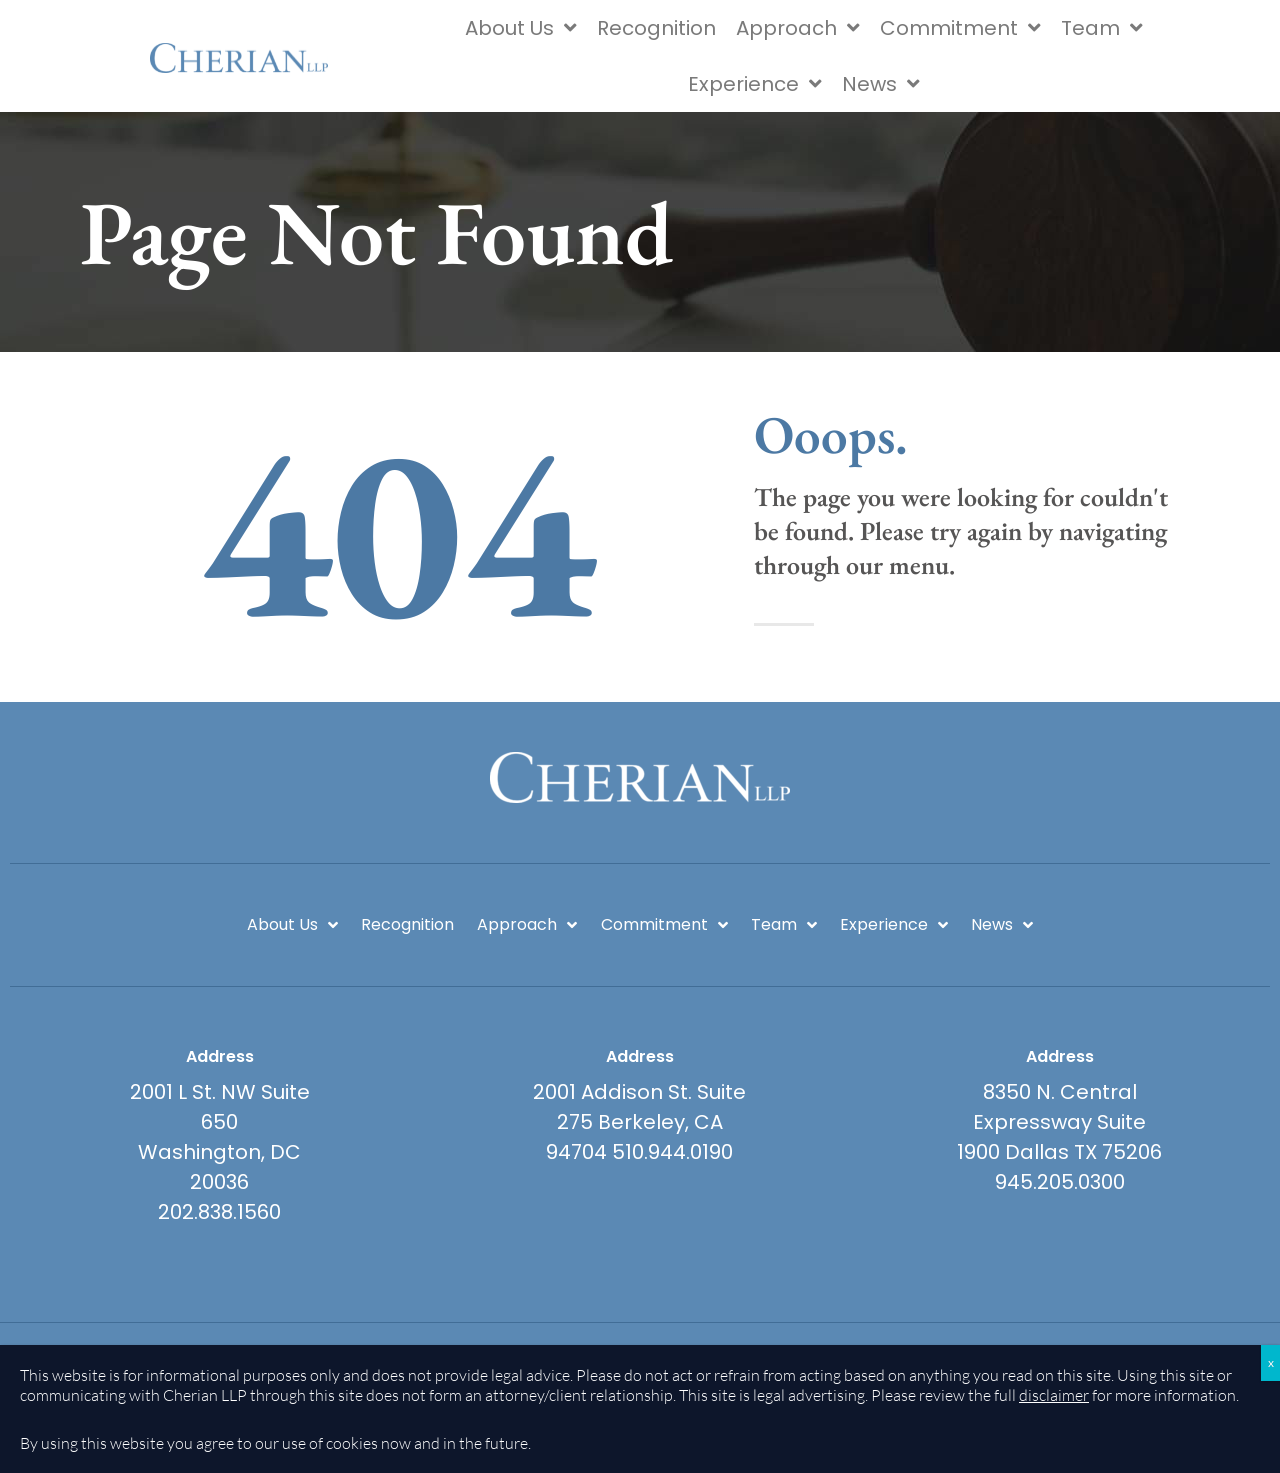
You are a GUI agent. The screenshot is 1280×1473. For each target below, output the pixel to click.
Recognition (656, 28)
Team (1102, 28)
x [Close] (1271, 1362)
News (881, 84)
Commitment (960, 28)
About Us (521, 28)
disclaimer (1054, 1395)
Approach (798, 28)
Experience (755, 84)
